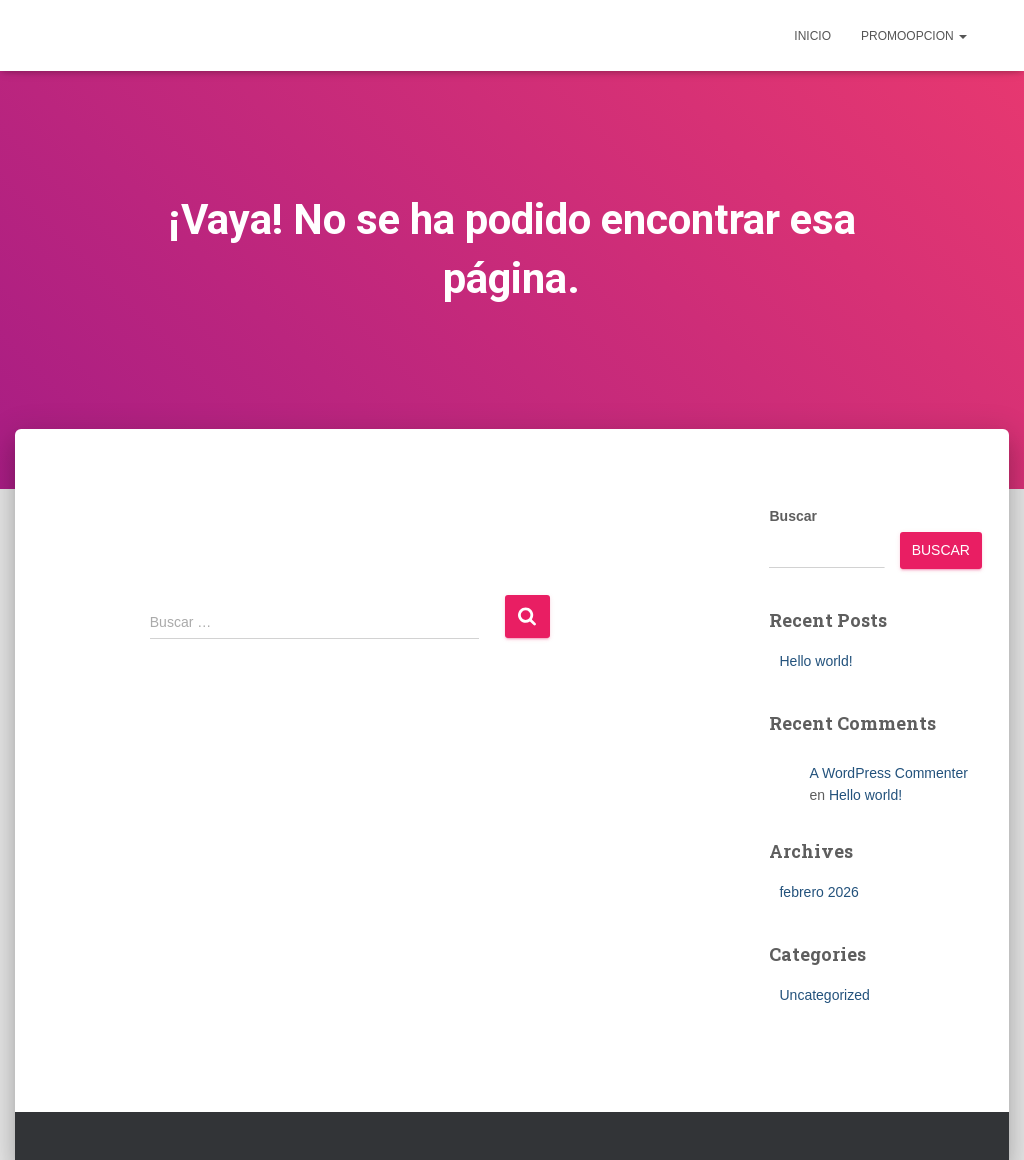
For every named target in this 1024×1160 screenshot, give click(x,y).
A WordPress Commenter (888, 773)
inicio (812, 36)
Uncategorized (824, 995)
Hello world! (815, 661)
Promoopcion (914, 36)
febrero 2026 (818, 892)
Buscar (792, 516)
